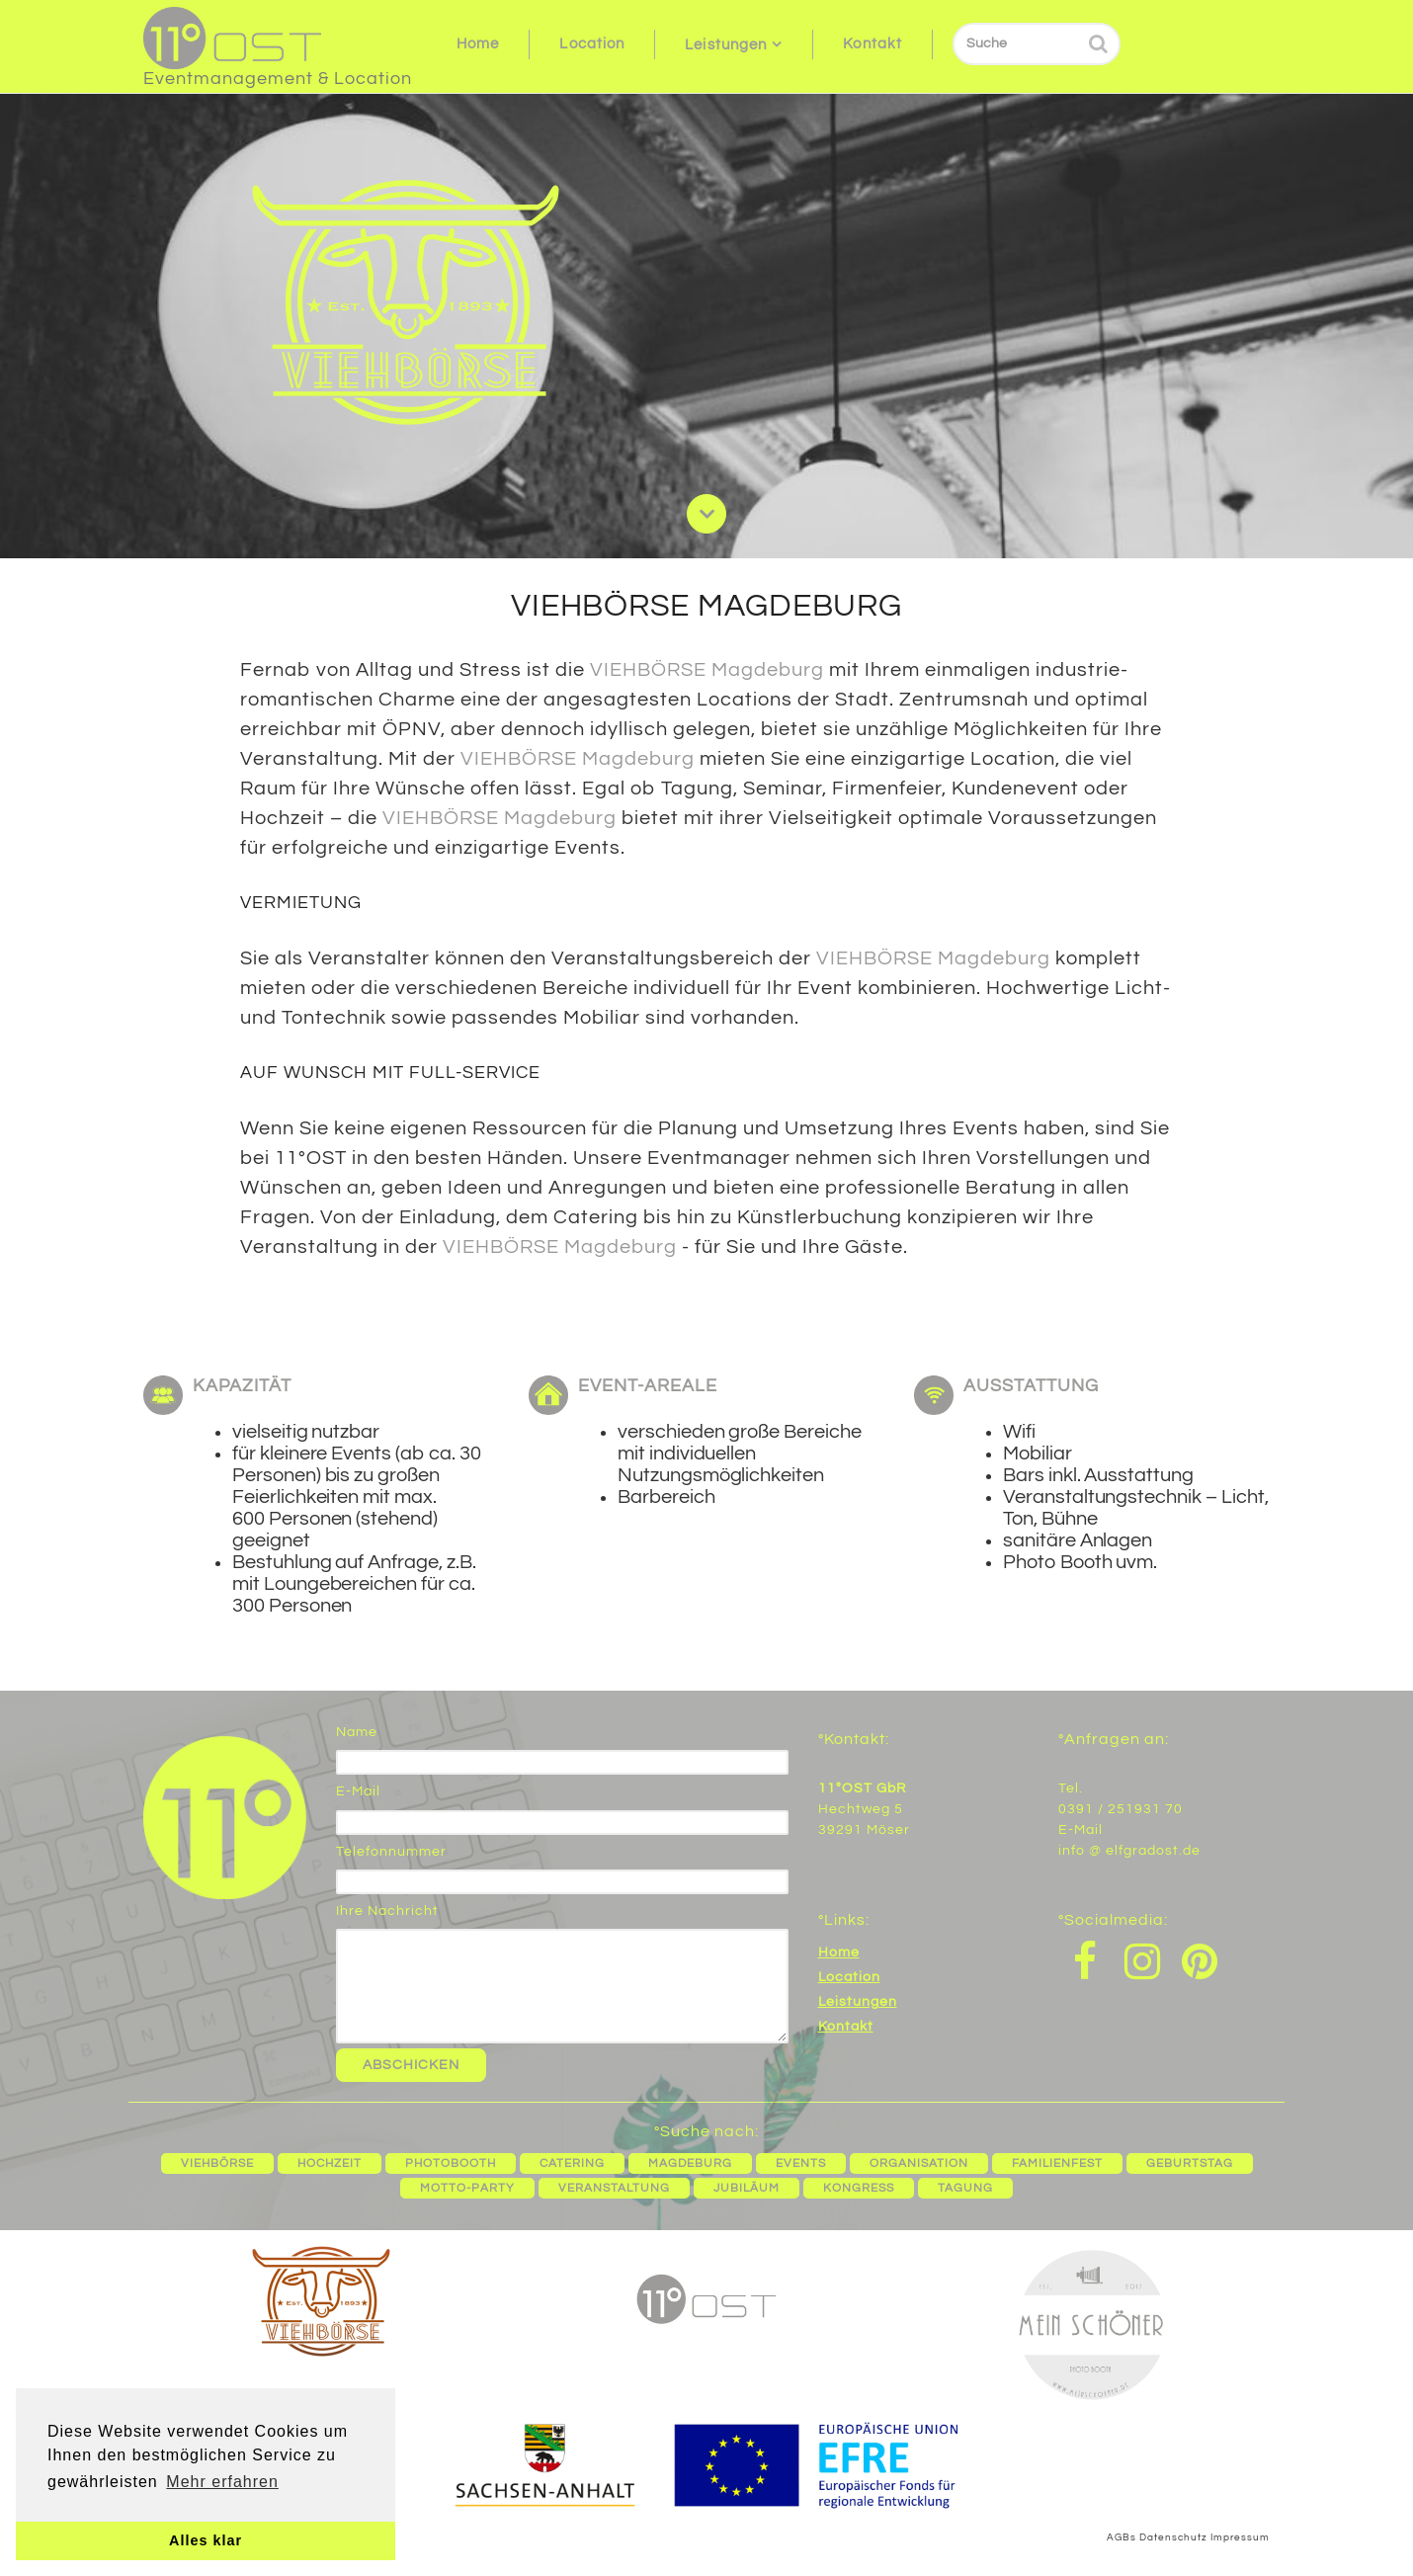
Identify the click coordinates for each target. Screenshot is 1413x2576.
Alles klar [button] (205, 2540)
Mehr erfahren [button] (222, 2481)
